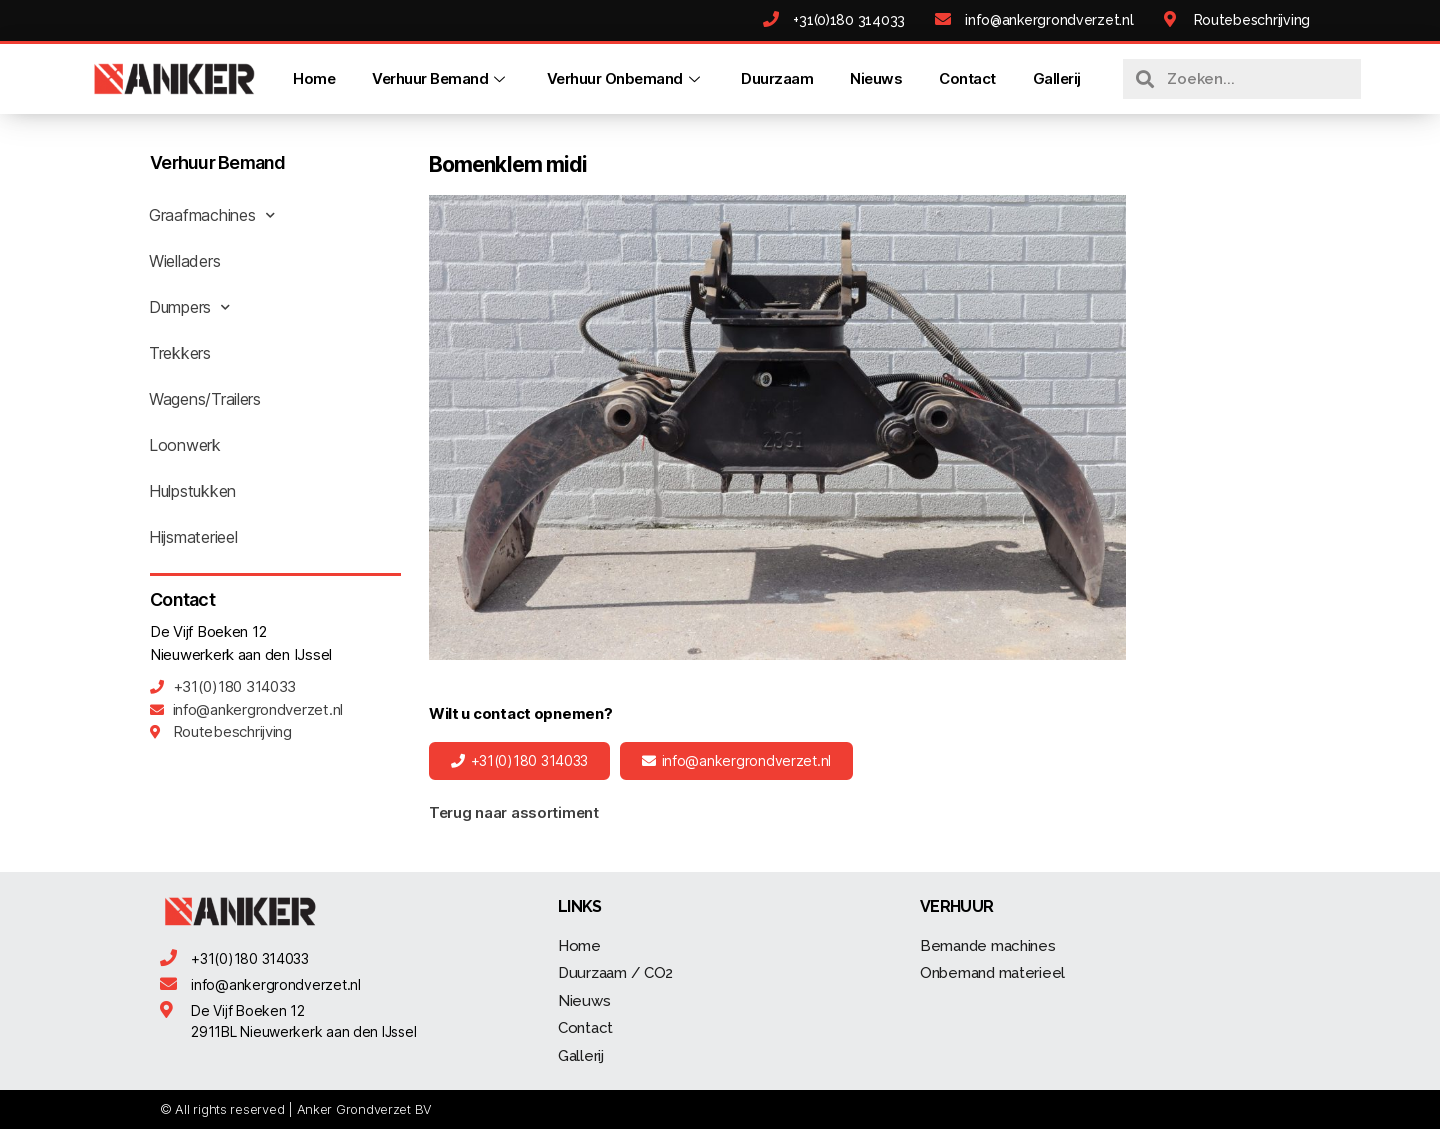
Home (314, 78)
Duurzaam (777, 78)
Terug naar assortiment (514, 812)
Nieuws (876, 78)
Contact (967, 78)
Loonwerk (185, 445)
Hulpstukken (192, 491)
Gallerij (1057, 78)
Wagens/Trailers (205, 399)
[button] (519, 761)
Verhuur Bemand (441, 78)
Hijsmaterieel (193, 537)
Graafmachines (211, 215)
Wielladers (184, 261)
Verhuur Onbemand (626, 78)
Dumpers (189, 307)
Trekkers (180, 353)
